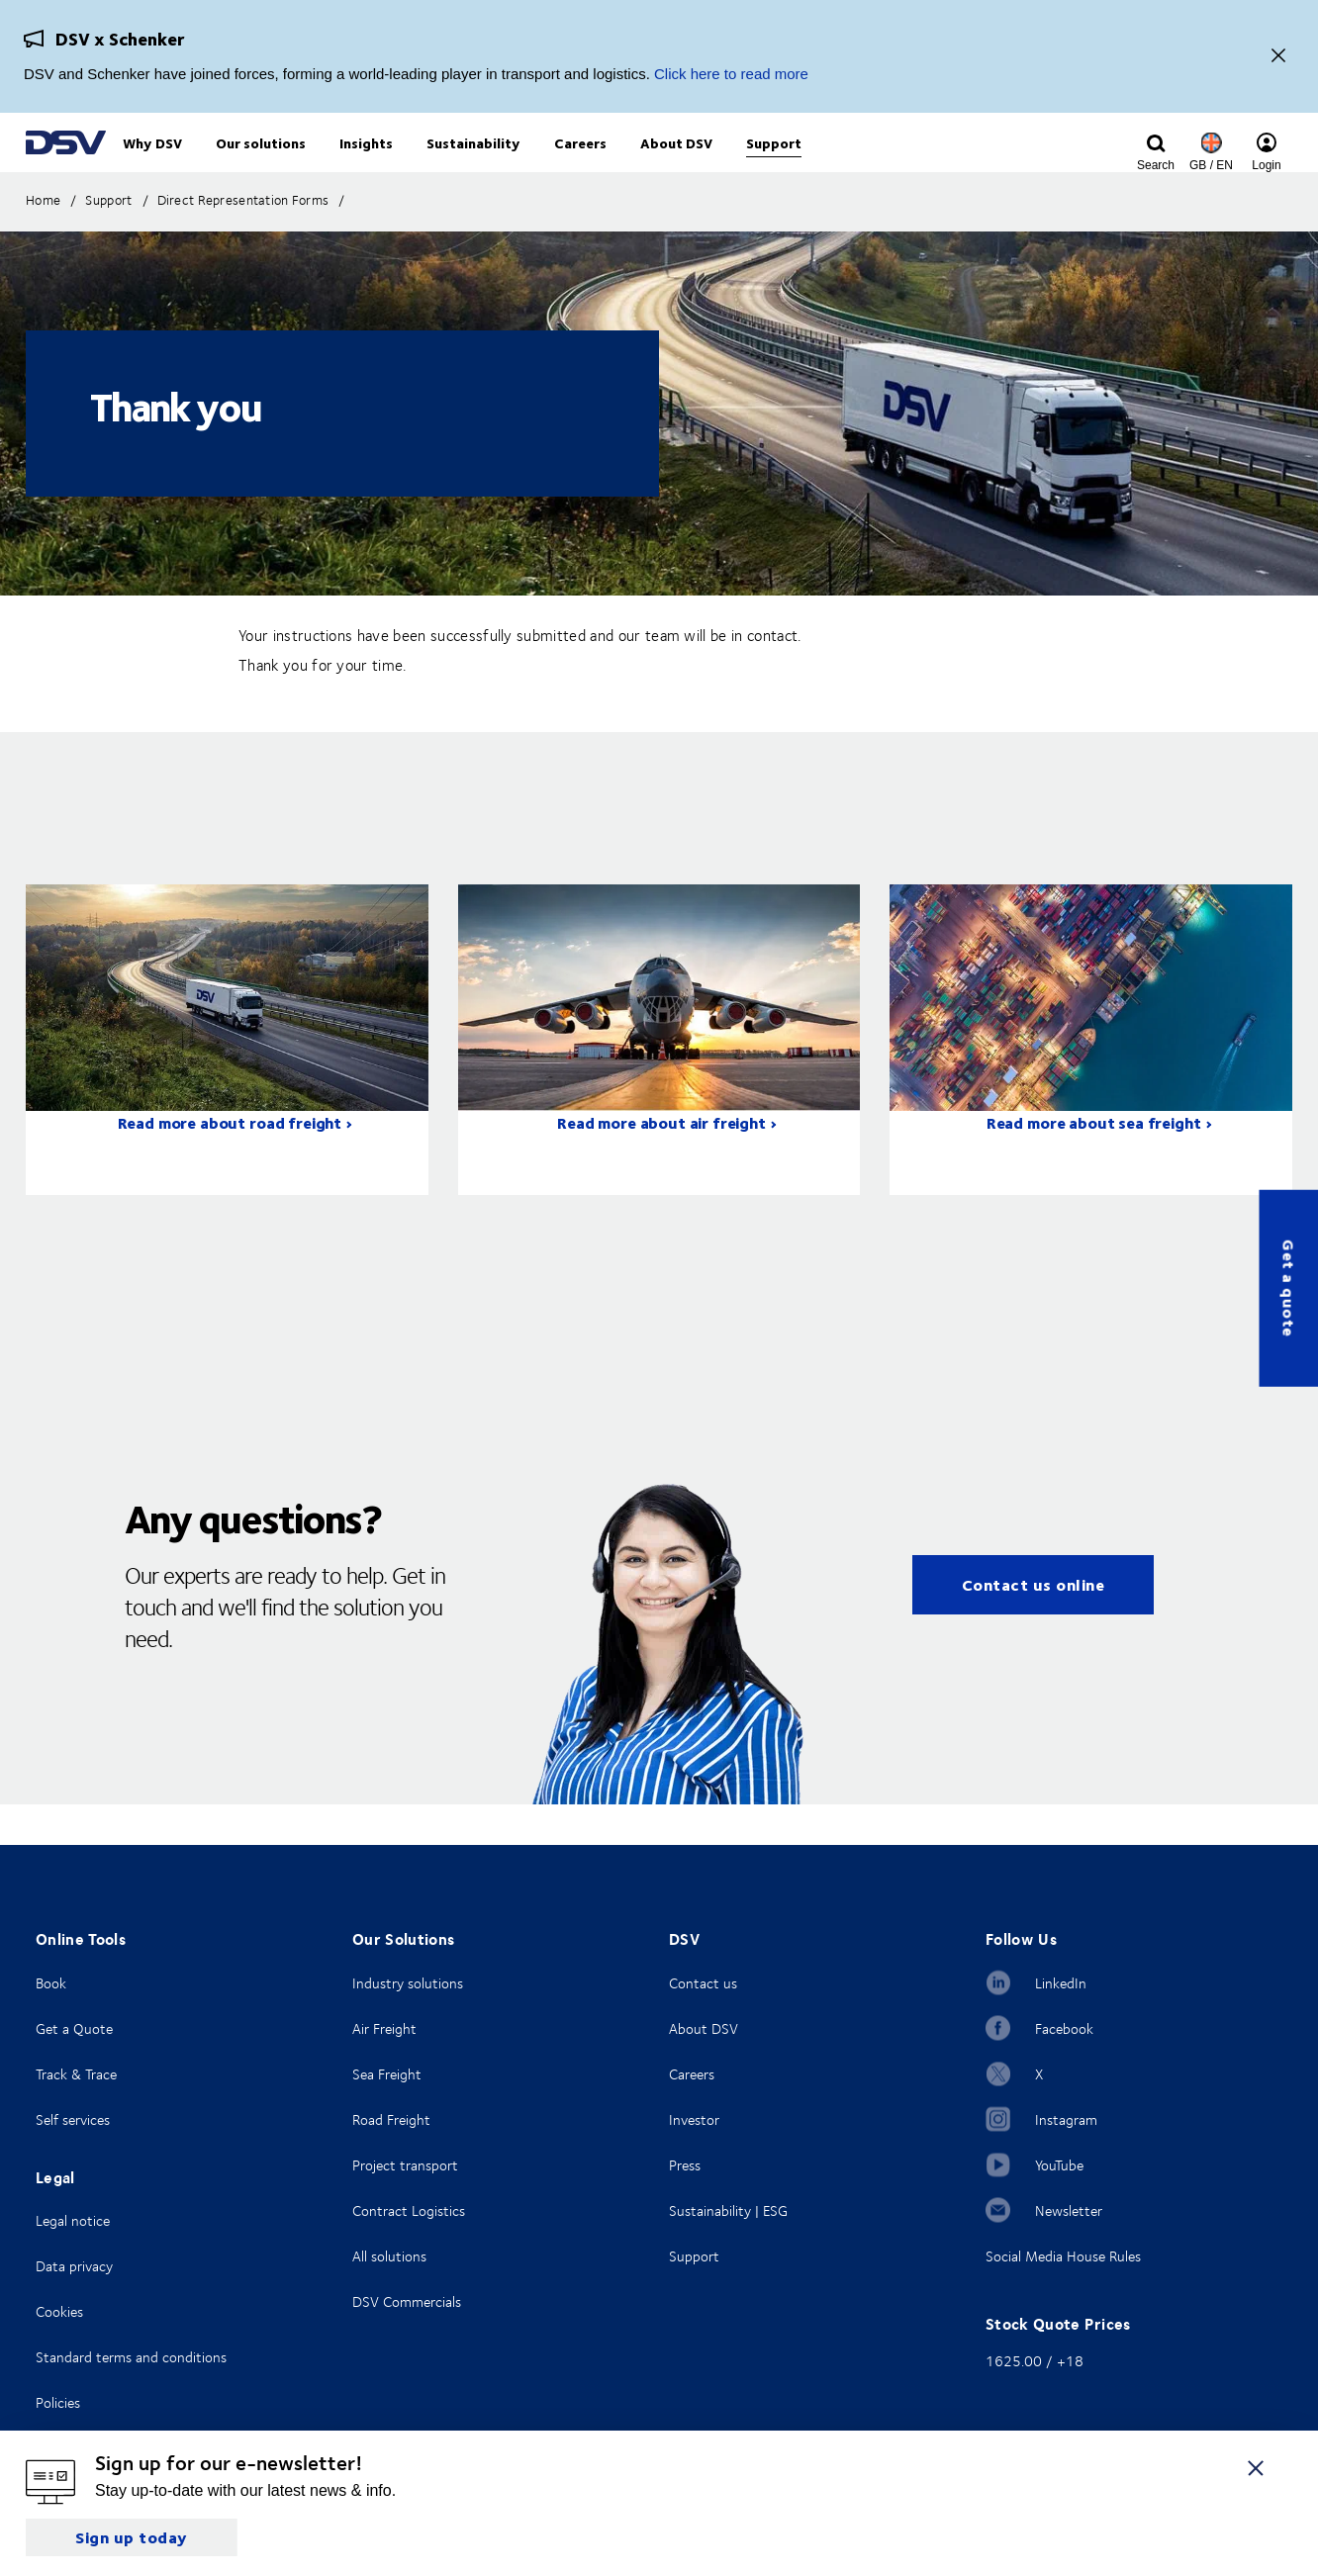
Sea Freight (387, 2074)
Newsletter (1068, 2210)
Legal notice (73, 2220)
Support (694, 2256)
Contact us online (1033, 1624)
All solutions (389, 2256)
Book (51, 1983)
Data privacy (74, 2265)
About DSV (703, 2028)
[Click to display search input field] (1155, 165)
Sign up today (131, 2537)
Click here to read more (731, 73)
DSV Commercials (406, 2301)
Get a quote (1288, 1288)
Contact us (703, 1983)
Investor (694, 2119)
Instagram (1066, 2119)
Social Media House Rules (1063, 2256)
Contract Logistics (408, 2210)
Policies (58, 2402)
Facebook (1064, 2028)
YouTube (1059, 2165)
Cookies (59, 2311)
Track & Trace (76, 2074)
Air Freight (384, 2028)
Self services (73, 2119)
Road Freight (391, 2119)
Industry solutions (407, 1983)
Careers (691, 2074)
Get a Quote (74, 2028)
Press (685, 2165)
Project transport (405, 2165)
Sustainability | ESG (728, 2210)
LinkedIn (1060, 1983)
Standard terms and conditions (131, 2356)
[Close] (1278, 57)
